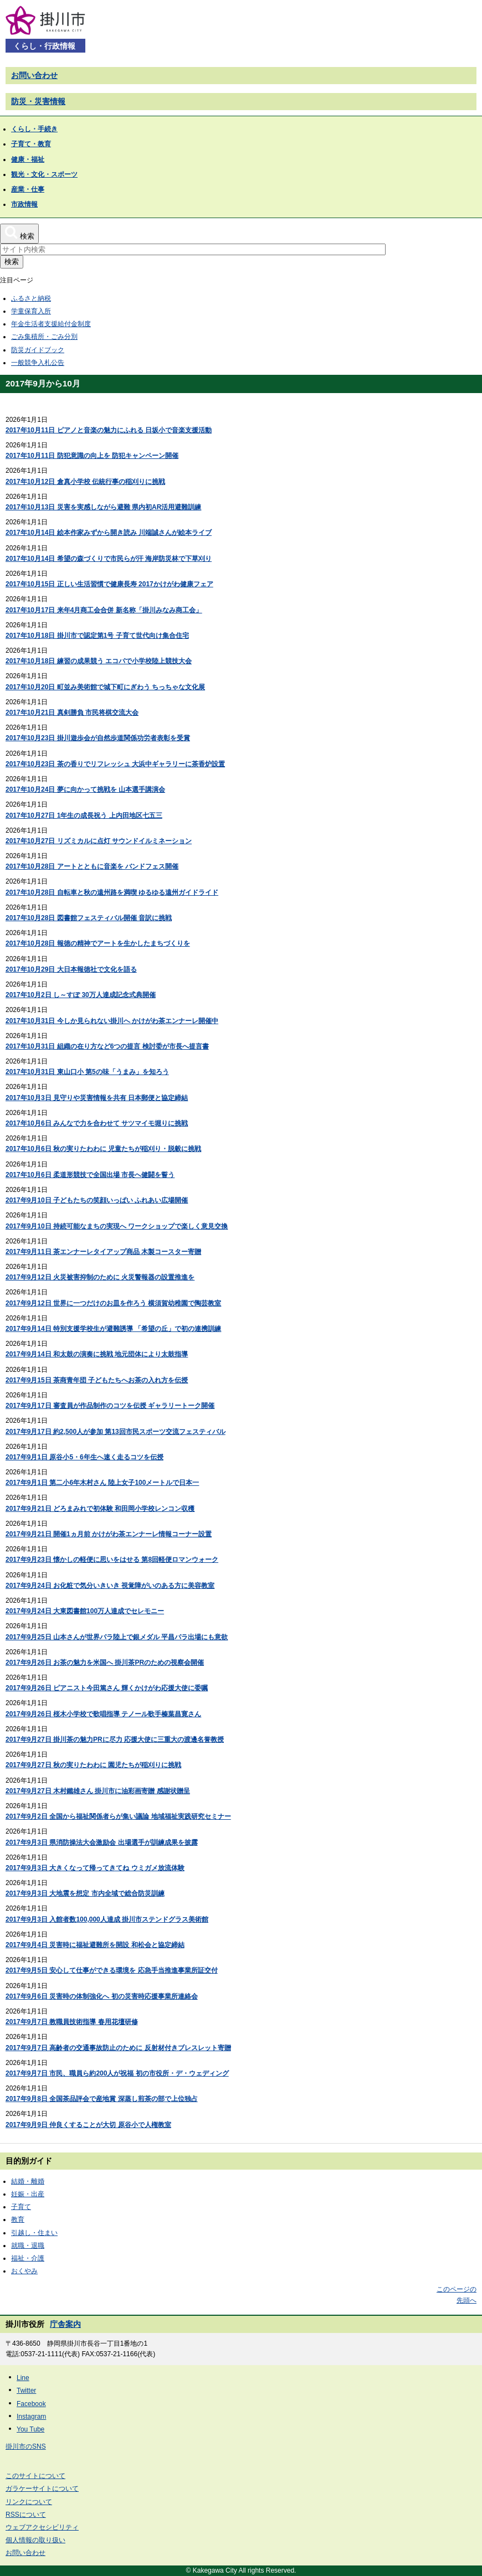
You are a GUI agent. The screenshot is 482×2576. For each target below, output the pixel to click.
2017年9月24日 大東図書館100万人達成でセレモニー (85, 1611)
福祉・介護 (27, 2258)
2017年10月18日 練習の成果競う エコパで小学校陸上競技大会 (99, 661)
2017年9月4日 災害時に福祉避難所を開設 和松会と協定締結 (95, 1945)
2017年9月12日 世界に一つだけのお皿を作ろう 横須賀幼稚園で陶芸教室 (113, 1303)
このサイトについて (35, 2476)
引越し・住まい (34, 2233)
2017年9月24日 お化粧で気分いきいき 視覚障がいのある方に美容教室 (110, 1585)
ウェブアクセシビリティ (42, 2527)
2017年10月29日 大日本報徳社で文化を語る (71, 969)
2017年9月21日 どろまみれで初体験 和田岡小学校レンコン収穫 (100, 1508)
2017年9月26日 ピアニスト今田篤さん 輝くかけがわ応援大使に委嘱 (107, 1688)
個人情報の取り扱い (35, 2540)
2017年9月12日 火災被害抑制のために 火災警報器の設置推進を (100, 1277)
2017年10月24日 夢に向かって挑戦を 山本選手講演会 (85, 789)
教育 (17, 2219)
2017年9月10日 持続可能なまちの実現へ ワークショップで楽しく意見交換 (117, 1226)
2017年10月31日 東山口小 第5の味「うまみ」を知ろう (87, 1072)
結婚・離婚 (27, 2181)
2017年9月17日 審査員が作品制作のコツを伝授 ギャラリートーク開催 (110, 1406)
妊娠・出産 (27, 2194)
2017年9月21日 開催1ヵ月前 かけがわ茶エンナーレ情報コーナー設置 (109, 1534)
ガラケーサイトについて (42, 2488)
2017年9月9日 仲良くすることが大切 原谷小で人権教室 (88, 2125)
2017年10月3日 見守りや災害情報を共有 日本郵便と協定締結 (97, 1098)
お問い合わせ (34, 75)
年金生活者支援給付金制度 (51, 324)
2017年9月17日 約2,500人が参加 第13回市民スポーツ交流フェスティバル (115, 1432)
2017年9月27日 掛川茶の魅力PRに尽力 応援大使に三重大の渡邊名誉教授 (115, 1739)
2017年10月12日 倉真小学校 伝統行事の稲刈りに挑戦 (85, 482)
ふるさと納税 (31, 298)
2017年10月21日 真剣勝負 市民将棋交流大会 (72, 712)
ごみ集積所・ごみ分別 (44, 336)
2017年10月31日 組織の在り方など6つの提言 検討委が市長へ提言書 (107, 1046)
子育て (21, 2207)
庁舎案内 (65, 2324)
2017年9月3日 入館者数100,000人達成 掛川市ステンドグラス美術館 (107, 1919)
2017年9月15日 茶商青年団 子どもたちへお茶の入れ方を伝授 (97, 1380)
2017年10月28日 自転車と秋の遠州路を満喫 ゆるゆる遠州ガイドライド (112, 892)
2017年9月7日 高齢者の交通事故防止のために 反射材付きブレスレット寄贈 (118, 2048)
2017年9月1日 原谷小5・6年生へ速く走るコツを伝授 (84, 1457)
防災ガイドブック (37, 350)
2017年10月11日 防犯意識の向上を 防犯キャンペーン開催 (92, 456)
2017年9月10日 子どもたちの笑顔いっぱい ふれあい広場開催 (97, 1200)
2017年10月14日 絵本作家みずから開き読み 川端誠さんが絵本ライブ (109, 532)
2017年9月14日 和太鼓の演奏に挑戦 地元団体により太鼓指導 (97, 1354)
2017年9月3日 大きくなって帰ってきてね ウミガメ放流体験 (95, 1868)
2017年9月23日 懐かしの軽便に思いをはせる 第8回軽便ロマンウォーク (112, 1559)
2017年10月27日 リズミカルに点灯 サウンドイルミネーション (99, 841)
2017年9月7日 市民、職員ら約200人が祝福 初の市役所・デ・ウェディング (117, 2073)
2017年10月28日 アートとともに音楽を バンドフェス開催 (92, 866)
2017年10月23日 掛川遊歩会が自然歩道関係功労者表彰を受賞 (98, 738)
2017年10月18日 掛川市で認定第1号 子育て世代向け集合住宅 (97, 635)
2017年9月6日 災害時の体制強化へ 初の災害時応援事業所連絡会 (102, 1996)
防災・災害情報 (38, 101)
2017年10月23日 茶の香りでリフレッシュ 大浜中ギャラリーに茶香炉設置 (115, 764)
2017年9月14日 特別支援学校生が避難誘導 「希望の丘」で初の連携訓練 (113, 1329)
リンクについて (29, 2502)
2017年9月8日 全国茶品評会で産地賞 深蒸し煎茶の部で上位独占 (102, 2099)
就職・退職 (27, 2245)
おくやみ (24, 2271)
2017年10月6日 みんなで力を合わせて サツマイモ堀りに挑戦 (97, 1123)
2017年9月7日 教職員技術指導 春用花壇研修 (72, 2022)
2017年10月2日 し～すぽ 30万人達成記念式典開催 (81, 995)
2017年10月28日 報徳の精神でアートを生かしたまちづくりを (98, 943)
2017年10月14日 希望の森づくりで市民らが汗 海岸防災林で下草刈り (109, 558)
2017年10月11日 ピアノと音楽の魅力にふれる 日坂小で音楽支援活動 (109, 430)
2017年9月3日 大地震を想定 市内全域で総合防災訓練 (85, 1893)
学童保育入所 (31, 311)
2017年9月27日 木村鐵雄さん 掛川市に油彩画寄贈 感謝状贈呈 (98, 1791)
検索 (11, 261)
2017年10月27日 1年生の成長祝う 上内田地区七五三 (84, 815)
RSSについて (26, 2514)
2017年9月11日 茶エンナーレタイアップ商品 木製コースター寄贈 (103, 1252)
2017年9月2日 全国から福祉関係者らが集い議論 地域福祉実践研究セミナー (118, 1816)
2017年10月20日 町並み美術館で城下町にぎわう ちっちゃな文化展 (105, 687)
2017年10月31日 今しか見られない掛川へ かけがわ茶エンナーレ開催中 (112, 1021)
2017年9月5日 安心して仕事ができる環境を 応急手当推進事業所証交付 (112, 1970)
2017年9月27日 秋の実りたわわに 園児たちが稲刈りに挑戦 (93, 1765)
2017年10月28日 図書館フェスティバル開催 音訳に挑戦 (89, 918)
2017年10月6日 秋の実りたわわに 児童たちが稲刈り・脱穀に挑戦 (103, 1149)
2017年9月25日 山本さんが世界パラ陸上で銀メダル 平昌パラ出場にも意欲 (117, 1637)
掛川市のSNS (26, 2446)
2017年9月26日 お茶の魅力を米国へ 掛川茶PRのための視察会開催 (105, 1662)
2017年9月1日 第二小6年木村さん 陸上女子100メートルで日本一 (102, 1482)
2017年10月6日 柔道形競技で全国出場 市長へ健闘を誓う (90, 1175)
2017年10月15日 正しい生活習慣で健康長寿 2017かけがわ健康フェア (109, 584)
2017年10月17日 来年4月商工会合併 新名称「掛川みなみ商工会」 (104, 610)
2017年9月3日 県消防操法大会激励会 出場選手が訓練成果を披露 (102, 1842)
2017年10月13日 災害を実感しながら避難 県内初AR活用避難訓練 (103, 507)
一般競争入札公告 (37, 362)
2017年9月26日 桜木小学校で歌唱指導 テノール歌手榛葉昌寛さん (103, 1714)
